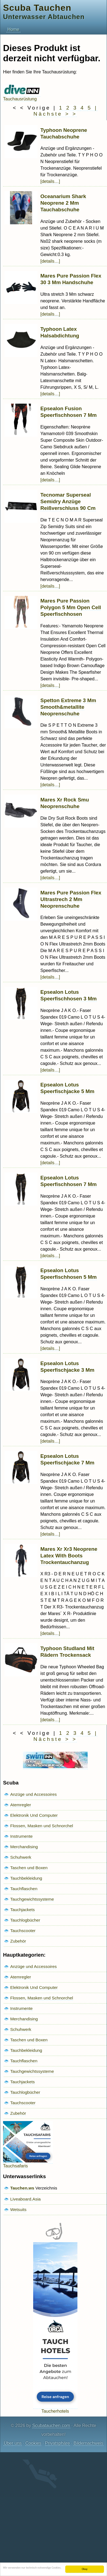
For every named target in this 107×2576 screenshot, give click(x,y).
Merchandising (24, 1846)
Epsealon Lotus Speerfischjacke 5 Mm (67, 1088)
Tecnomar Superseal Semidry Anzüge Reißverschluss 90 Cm (68, 501)
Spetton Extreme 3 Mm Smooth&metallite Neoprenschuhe (68, 706)
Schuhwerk (20, 1857)
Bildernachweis (88, 2443)
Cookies (33, 2443)
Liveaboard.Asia (25, 2199)
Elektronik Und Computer (34, 1815)
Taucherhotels (55, 2408)
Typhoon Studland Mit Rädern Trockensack (67, 1651)
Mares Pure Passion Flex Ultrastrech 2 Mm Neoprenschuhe (70, 899)
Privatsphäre (57, 2443)
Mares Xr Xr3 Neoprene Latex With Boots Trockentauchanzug (68, 1555)
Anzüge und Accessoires (33, 1794)
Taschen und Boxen (29, 1867)
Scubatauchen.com (51, 2425)
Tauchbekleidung (26, 1878)
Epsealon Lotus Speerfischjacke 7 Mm (67, 1459)
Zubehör (18, 1941)
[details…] (50, 181)
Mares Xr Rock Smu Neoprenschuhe (64, 803)
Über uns (13, 2443)
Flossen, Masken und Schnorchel (41, 1825)
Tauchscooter (22, 1930)
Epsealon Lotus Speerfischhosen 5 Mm (68, 1273)
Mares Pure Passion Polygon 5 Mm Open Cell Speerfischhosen (70, 607)
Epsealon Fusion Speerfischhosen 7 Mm (68, 412)
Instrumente (21, 1836)
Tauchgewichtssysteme (32, 1899)
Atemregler (20, 1804)
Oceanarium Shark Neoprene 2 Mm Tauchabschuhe (63, 202)
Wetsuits (18, 2209)
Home (13, 29)
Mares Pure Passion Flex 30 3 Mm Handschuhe (70, 279)
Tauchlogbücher (25, 1920)
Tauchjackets (22, 1909)
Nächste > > (55, 114)
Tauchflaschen (23, 1888)
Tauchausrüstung (21, 96)
